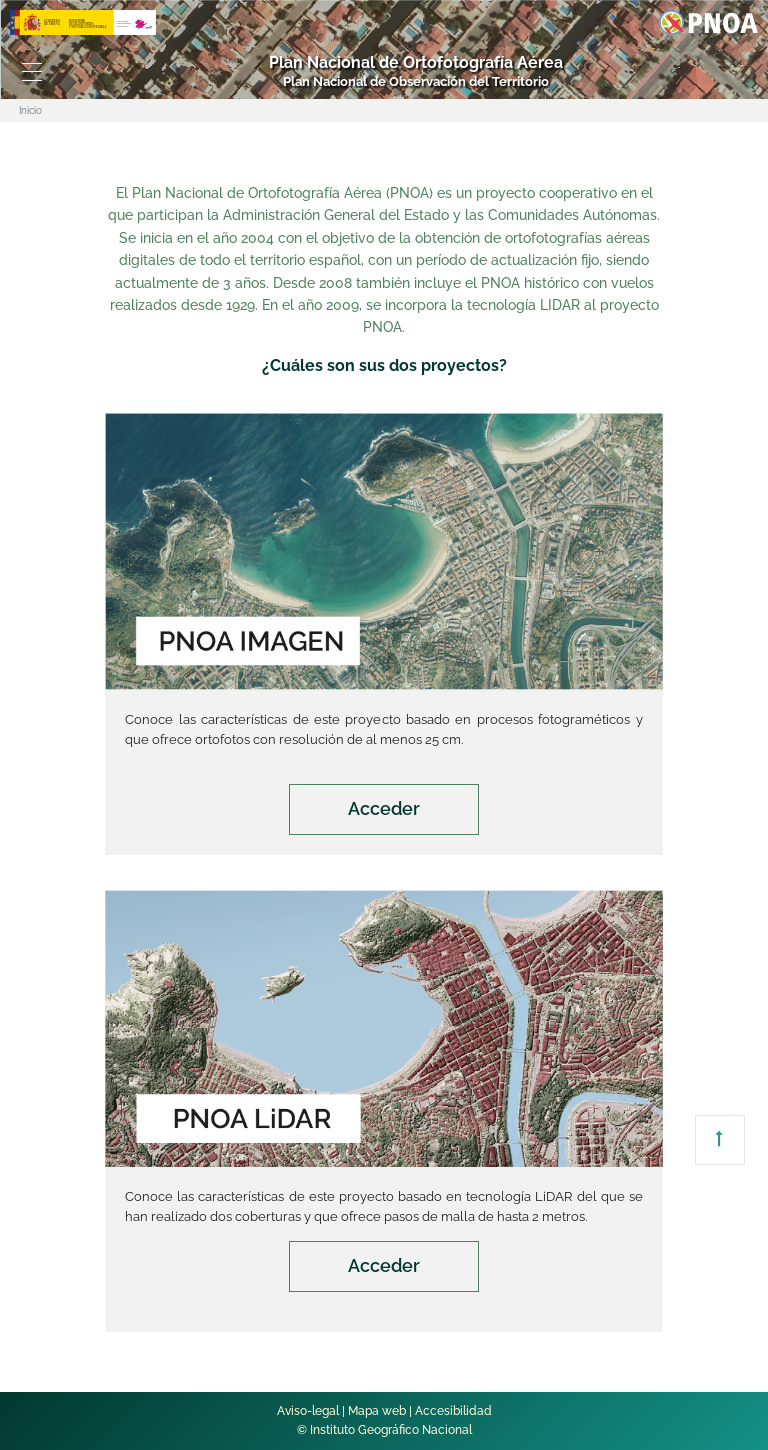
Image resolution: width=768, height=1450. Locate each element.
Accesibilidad (453, 1411)
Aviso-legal (308, 1411)
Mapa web (377, 1411)
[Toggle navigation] (32, 72)
